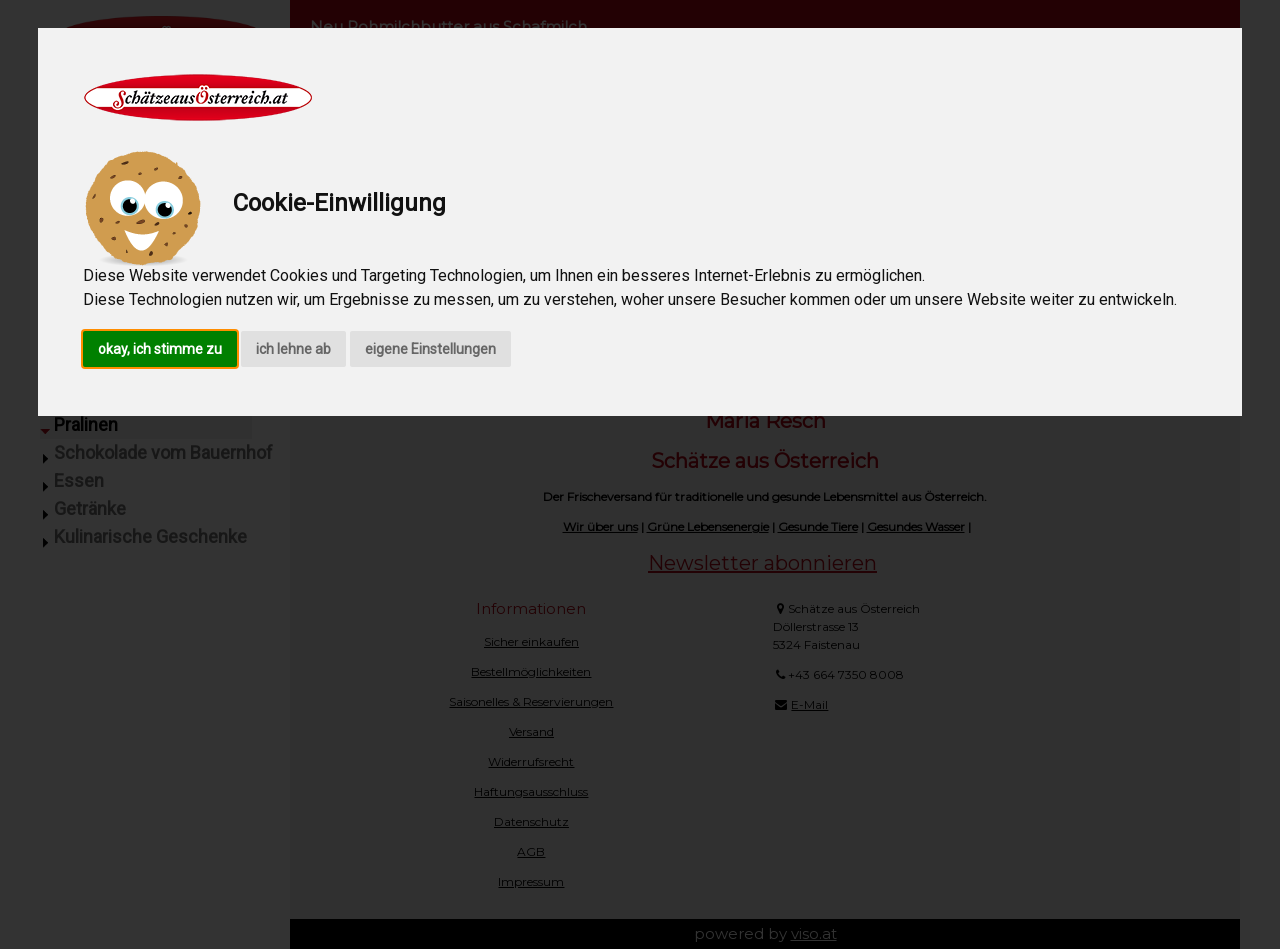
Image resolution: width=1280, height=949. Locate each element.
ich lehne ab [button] (293, 349)
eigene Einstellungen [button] (430, 349)
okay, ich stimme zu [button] (160, 349)
